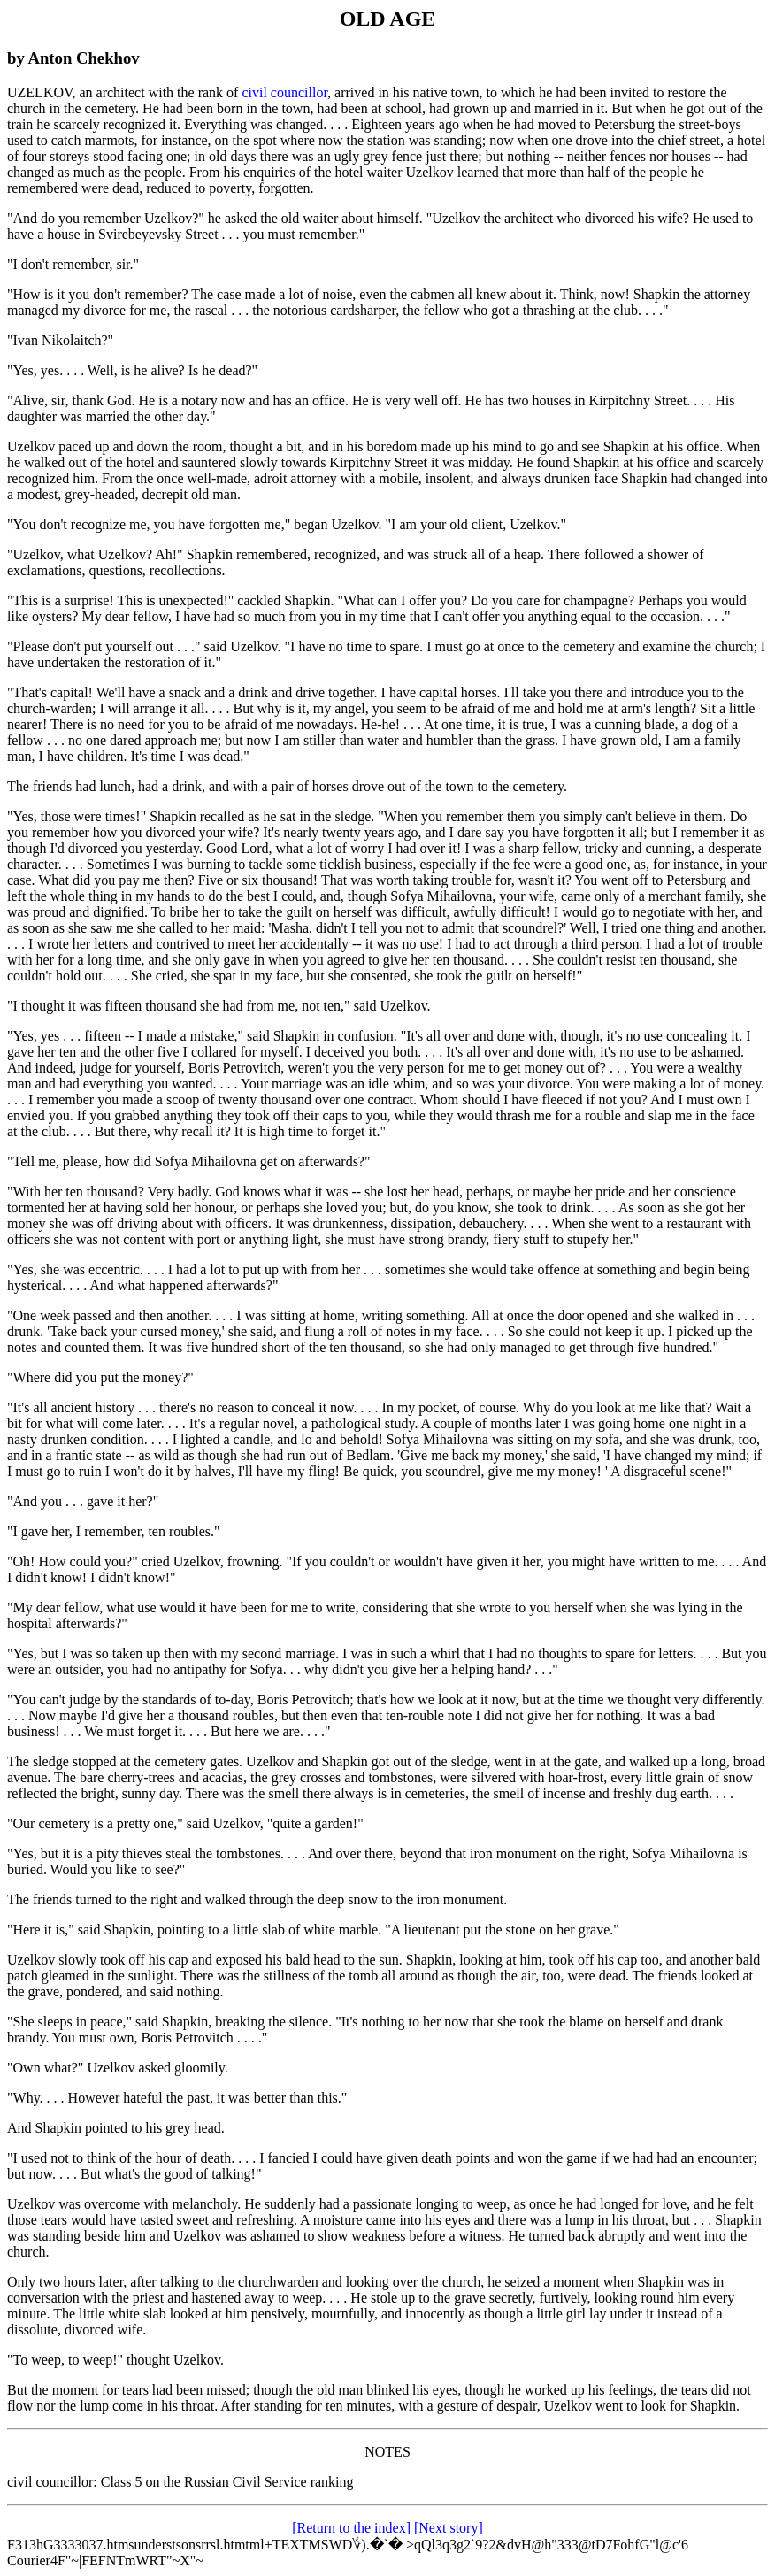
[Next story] (448, 2527)
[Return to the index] (353, 2527)
